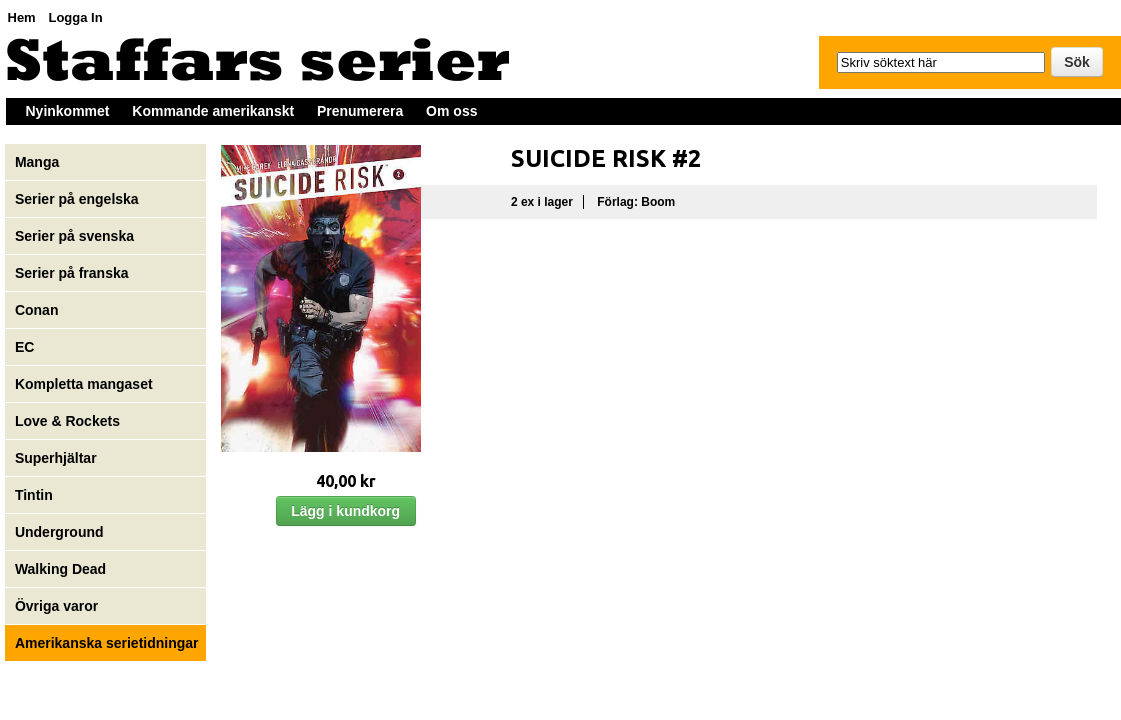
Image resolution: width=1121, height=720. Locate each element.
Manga (39, 162)
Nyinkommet (68, 111)
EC (24, 347)
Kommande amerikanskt (213, 111)
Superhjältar (58, 458)
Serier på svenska (76, 236)
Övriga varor (56, 606)
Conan (37, 310)
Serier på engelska (79, 199)
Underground (59, 532)
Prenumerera (360, 111)
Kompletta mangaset (84, 384)
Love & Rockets (67, 421)
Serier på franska (72, 273)
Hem (22, 17)
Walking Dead (60, 569)
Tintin (34, 495)
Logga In (75, 17)
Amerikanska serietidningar (107, 643)
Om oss (451, 111)
